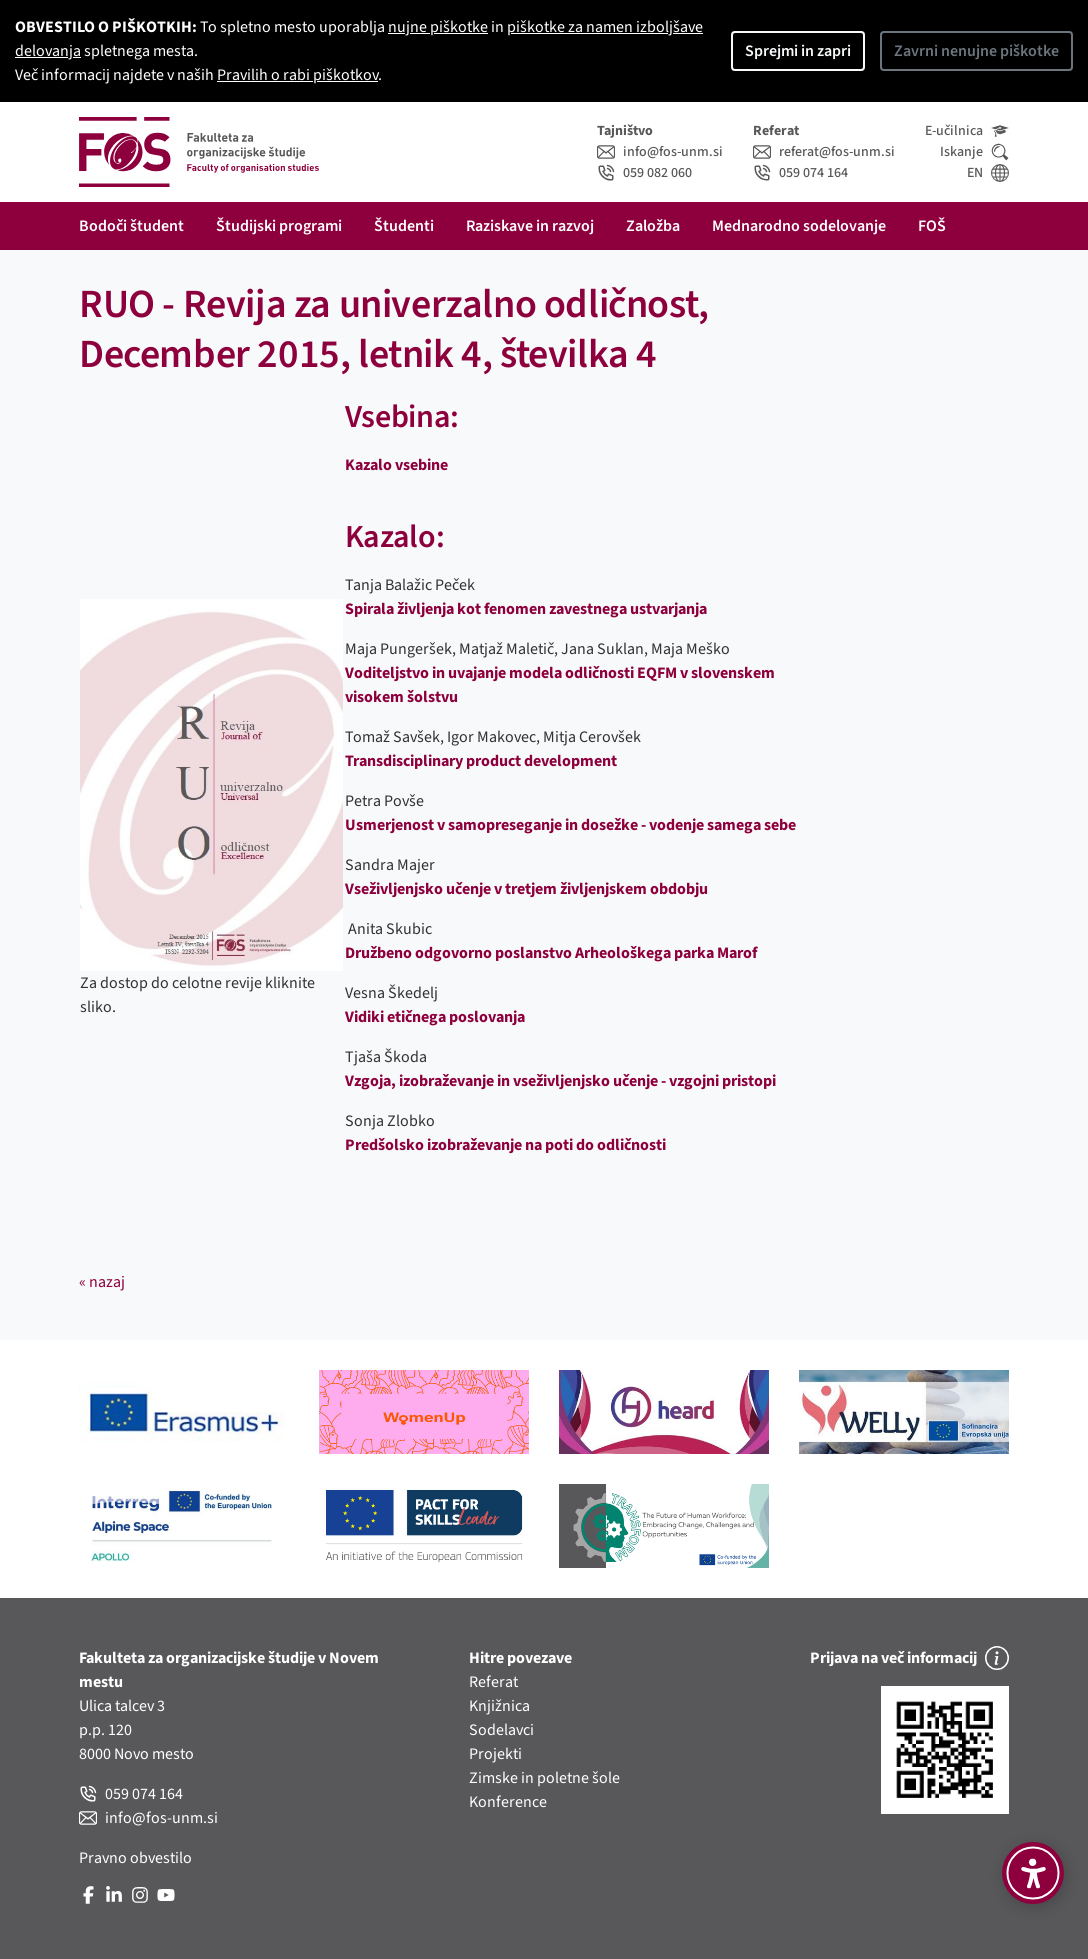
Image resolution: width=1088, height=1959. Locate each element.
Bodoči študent (131, 226)
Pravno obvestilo (135, 1858)
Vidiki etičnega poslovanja (435, 1017)
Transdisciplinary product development (481, 761)
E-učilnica (967, 131)
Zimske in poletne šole (544, 1778)
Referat (493, 1682)
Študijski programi (279, 226)
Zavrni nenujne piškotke (976, 51)
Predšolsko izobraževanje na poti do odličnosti (505, 1145)
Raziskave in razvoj (530, 226)
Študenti (404, 226)
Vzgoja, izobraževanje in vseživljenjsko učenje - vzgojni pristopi (560, 1081)
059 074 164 (800, 173)
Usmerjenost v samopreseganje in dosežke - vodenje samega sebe (570, 825)
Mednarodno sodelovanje (799, 226)
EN (988, 173)
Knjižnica (499, 1706)
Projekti (495, 1754)
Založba (653, 226)
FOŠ (932, 226)
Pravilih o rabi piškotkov (297, 75)
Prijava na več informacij (909, 1658)
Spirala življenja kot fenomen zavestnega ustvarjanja (526, 609)
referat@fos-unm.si (824, 152)
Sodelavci (501, 1730)
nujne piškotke (438, 27)
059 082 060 (644, 173)
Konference (508, 1802)
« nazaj (102, 1282)
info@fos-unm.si (660, 152)
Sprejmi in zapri (798, 51)
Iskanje (974, 152)
